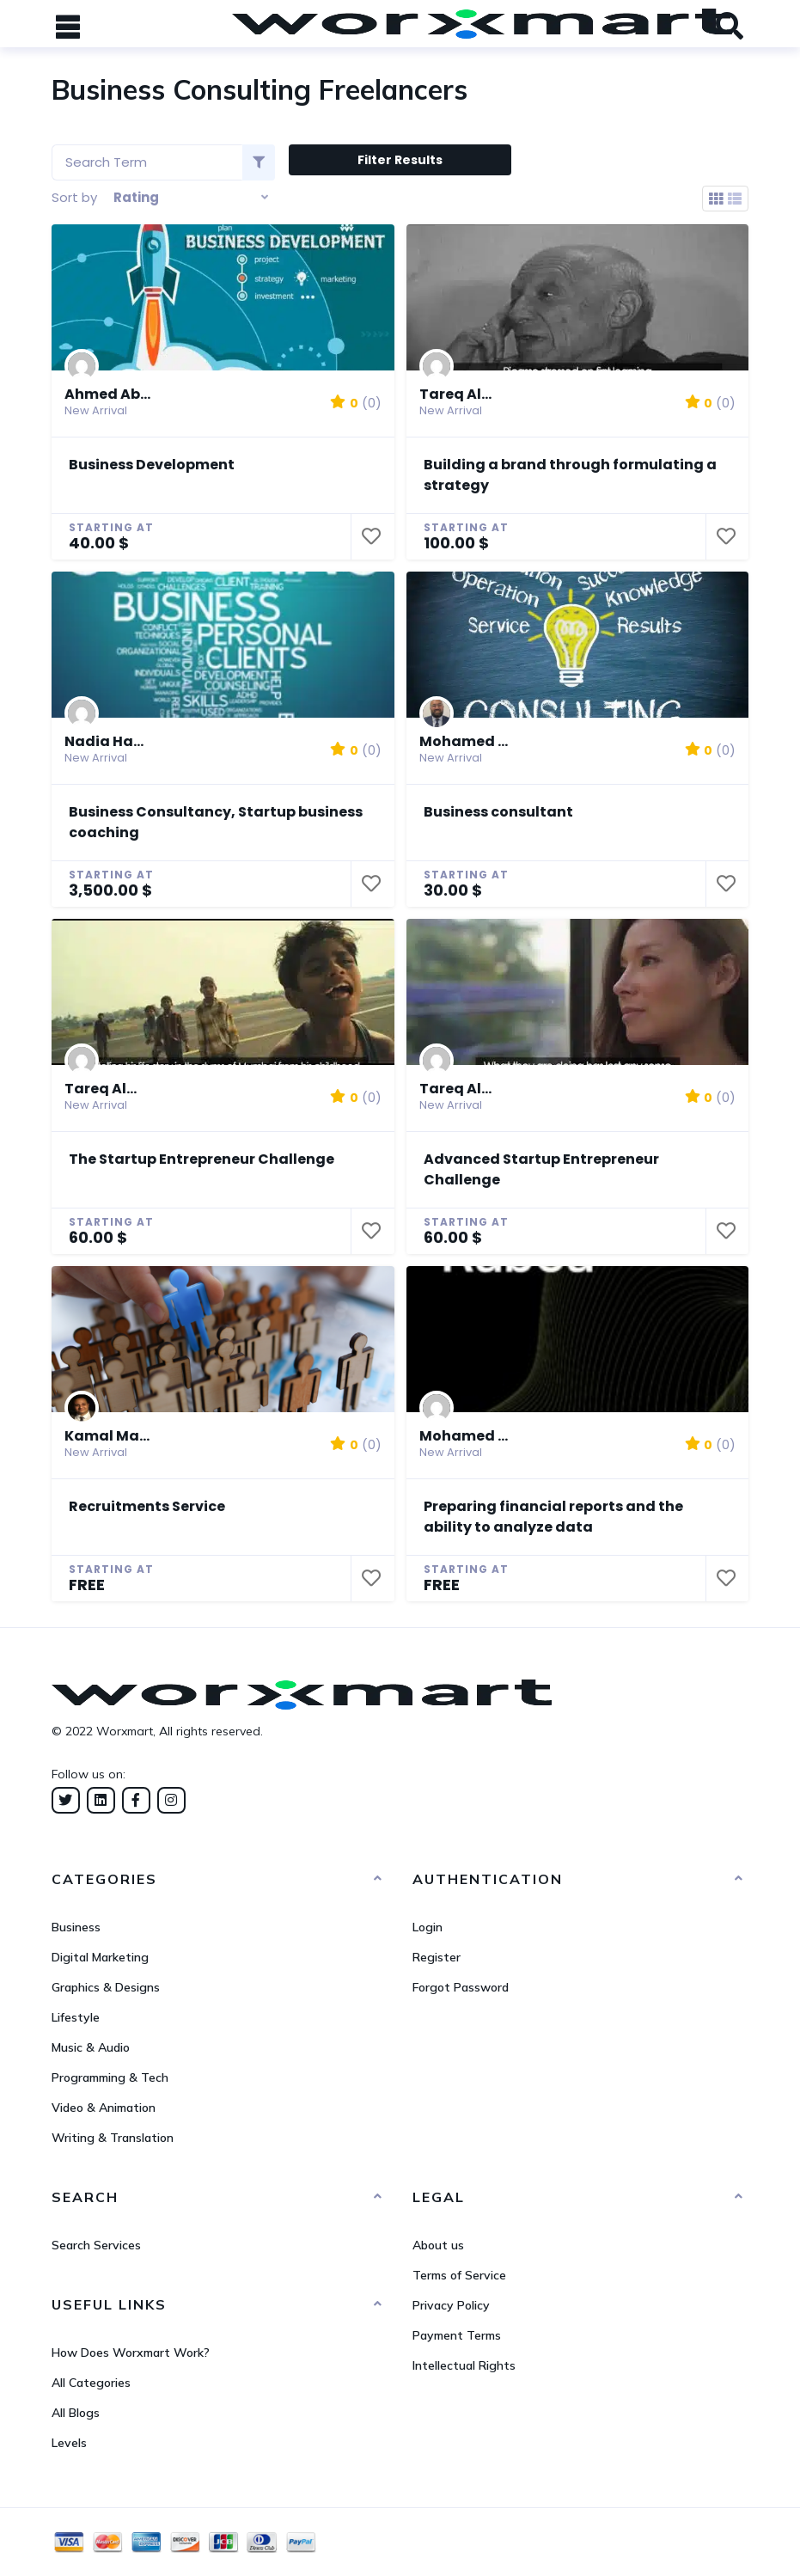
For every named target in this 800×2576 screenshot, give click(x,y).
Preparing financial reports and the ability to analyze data (553, 1516)
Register (436, 1957)
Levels (69, 2443)
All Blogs (76, 2412)
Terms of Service (459, 2275)
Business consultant (498, 812)
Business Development (152, 464)
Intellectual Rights (464, 2365)
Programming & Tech (110, 2077)
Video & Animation (104, 2107)
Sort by (74, 197)
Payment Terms (456, 2335)
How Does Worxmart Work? (131, 2352)
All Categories (91, 2382)
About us (438, 2245)
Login (427, 1927)
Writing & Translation (113, 2137)
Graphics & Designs (106, 1987)
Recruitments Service (147, 1506)
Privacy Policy (451, 2305)
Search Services (96, 2245)
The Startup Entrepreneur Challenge (201, 1159)
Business (76, 1927)
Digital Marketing (100, 1957)
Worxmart (124, 1731)
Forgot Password (460, 1987)
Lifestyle (76, 2017)
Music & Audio (91, 2047)
